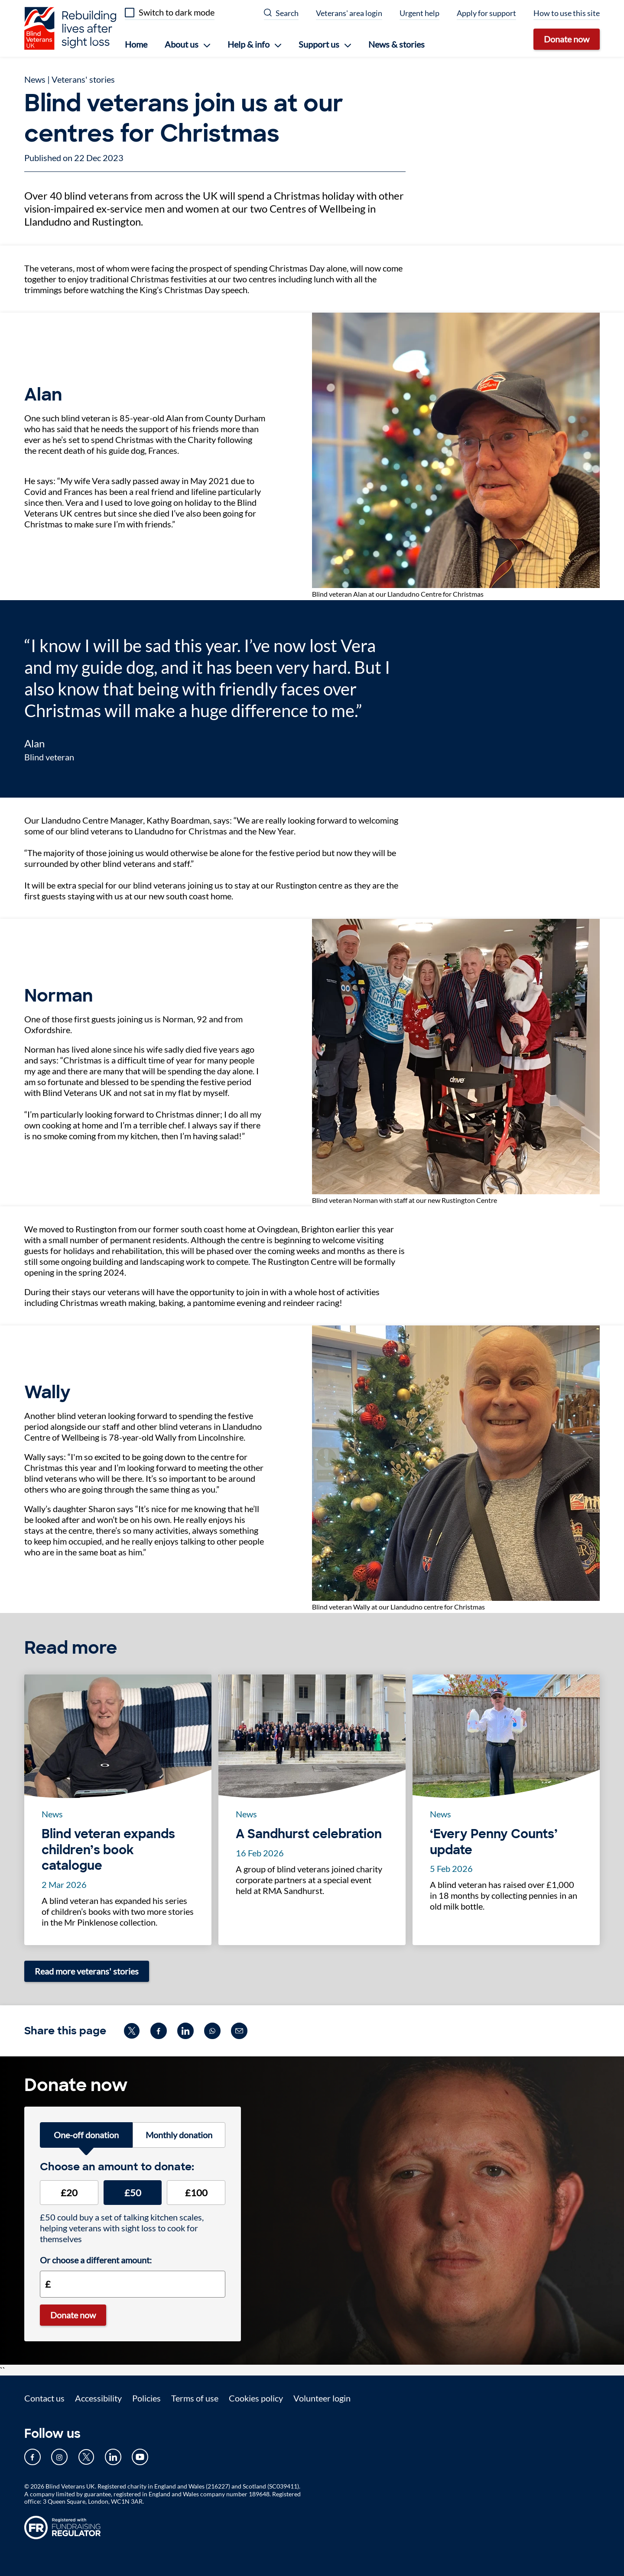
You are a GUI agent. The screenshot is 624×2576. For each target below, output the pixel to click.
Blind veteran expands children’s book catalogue (108, 1850)
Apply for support (486, 13)
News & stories (396, 44)
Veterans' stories (83, 79)
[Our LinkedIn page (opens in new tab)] (113, 2457)
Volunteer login (322, 2398)
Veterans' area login (349, 13)
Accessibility (98, 2398)
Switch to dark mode (176, 12)
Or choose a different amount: (96, 2260)
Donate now (566, 39)
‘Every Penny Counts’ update (494, 1842)
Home (136, 44)
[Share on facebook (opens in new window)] (158, 2031)
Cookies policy (256, 2398)
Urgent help (419, 13)
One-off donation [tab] (86, 2135)
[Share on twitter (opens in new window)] (132, 2031)
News (35, 79)
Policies (146, 2398)
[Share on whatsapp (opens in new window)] (212, 2031)
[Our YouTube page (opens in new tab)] (140, 2457)
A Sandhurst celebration (309, 1834)
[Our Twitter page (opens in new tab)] (86, 2457)
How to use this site (566, 13)
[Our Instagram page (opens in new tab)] (59, 2457)
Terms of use (194, 2398)
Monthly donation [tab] (179, 2135)
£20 (69, 2192)
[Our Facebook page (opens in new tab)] (32, 2457)
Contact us (44, 2398)
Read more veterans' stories (87, 1971)
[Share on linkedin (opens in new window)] (185, 2031)
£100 (196, 2192)
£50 (132, 2192)
